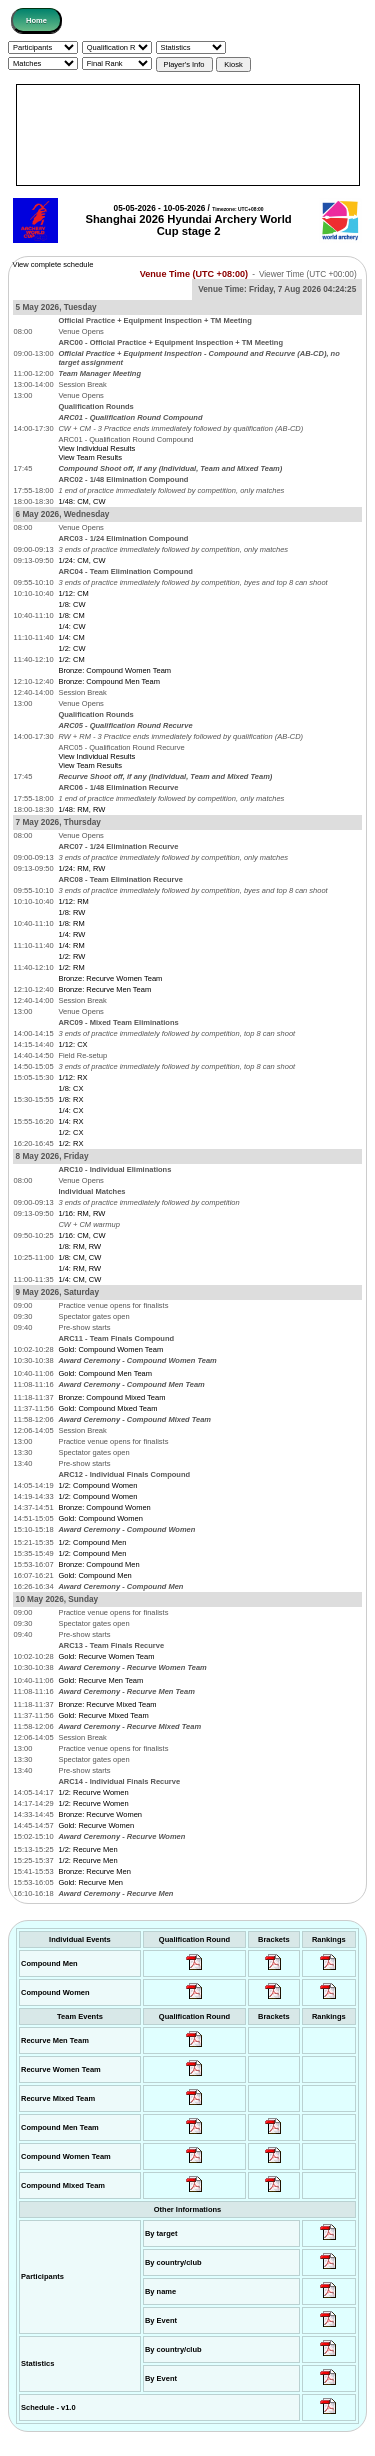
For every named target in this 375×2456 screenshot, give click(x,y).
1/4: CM (71, 637)
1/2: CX (70, 1132)
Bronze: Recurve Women (100, 1814)
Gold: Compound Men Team (105, 1373)
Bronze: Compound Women (104, 1507)
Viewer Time (308, 274)
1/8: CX (70, 1088)
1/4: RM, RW (79, 1268)
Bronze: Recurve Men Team (104, 989)
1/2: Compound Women (97, 1485)
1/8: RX (70, 1099)
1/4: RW (71, 934)
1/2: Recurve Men (87, 1849)
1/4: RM (71, 945)
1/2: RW (71, 956)
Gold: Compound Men (94, 1575)
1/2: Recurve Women (93, 1792)
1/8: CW (71, 604)
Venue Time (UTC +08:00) (194, 274)
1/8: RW (71, 912)
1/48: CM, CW (81, 501)
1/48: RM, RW (81, 809)
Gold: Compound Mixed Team (107, 1408)
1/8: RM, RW (79, 1246)
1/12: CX (72, 1044)
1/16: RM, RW (81, 1213)
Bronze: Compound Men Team (109, 681)
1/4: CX (70, 1110)
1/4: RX (70, 1121)
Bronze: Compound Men (98, 1564)
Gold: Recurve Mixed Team (103, 1715)
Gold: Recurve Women (96, 1825)
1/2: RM (71, 967)
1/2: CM (71, 659)
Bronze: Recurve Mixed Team (107, 1704)
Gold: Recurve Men (90, 1882)
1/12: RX (72, 1077)
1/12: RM (73, 901)
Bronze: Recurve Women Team (110, 978)
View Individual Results (96, 448)
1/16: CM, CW (81, 1235)
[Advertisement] (188, 135)
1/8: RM (71, 923)
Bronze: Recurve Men (94, 1871)
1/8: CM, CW (79, 1257)
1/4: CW (71, 626)
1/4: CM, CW (79, 1279)
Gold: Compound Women (100, 1518)
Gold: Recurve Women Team (106, 1656)
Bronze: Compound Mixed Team (111, 1397)
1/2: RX (70, 1143)
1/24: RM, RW (81, 868)
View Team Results (90, 457)
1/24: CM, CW (81, 560)
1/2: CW (71, 648)
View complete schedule (53, 264)
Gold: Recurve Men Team (100, 1680)
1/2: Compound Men (92, 1542)
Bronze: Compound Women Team (114, 670)
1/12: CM (73, 593)
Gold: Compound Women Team (110, 1349)
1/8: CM (71, 615)
